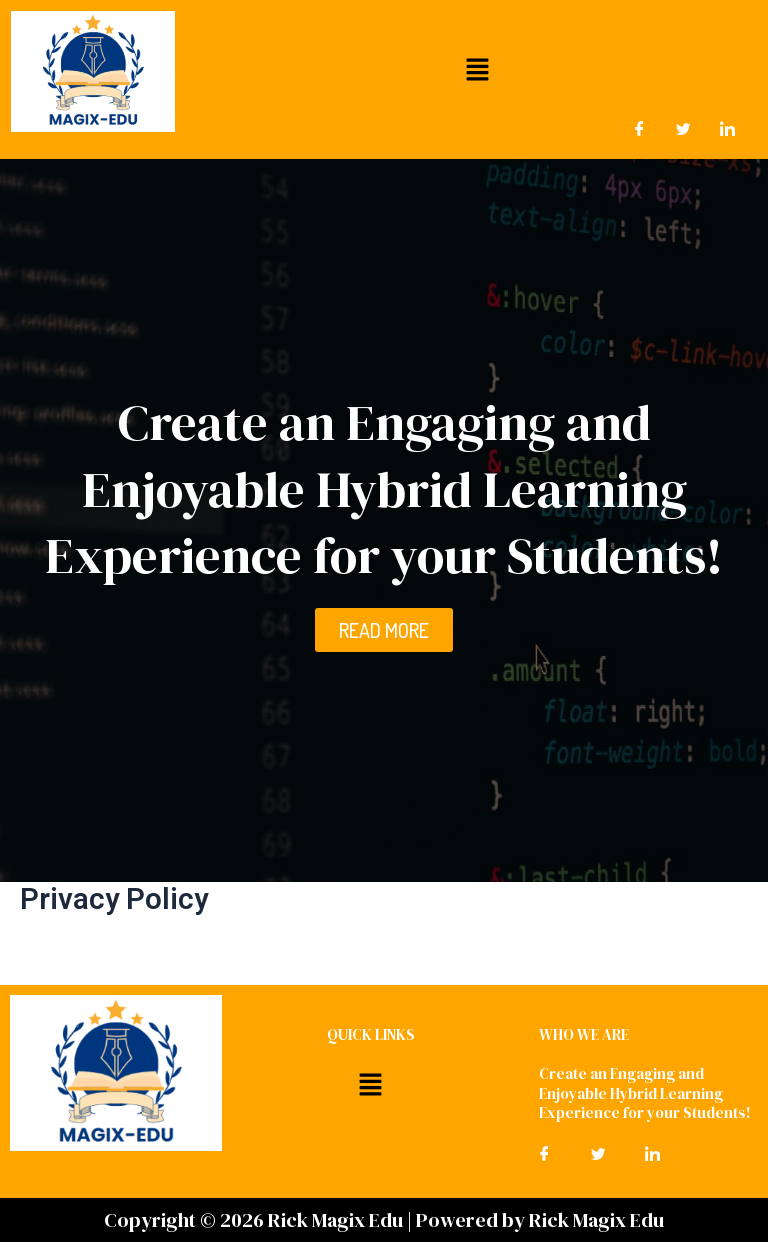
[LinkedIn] (728, 129)
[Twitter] (684, 129)
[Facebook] (640, 129)
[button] (477, 69)
